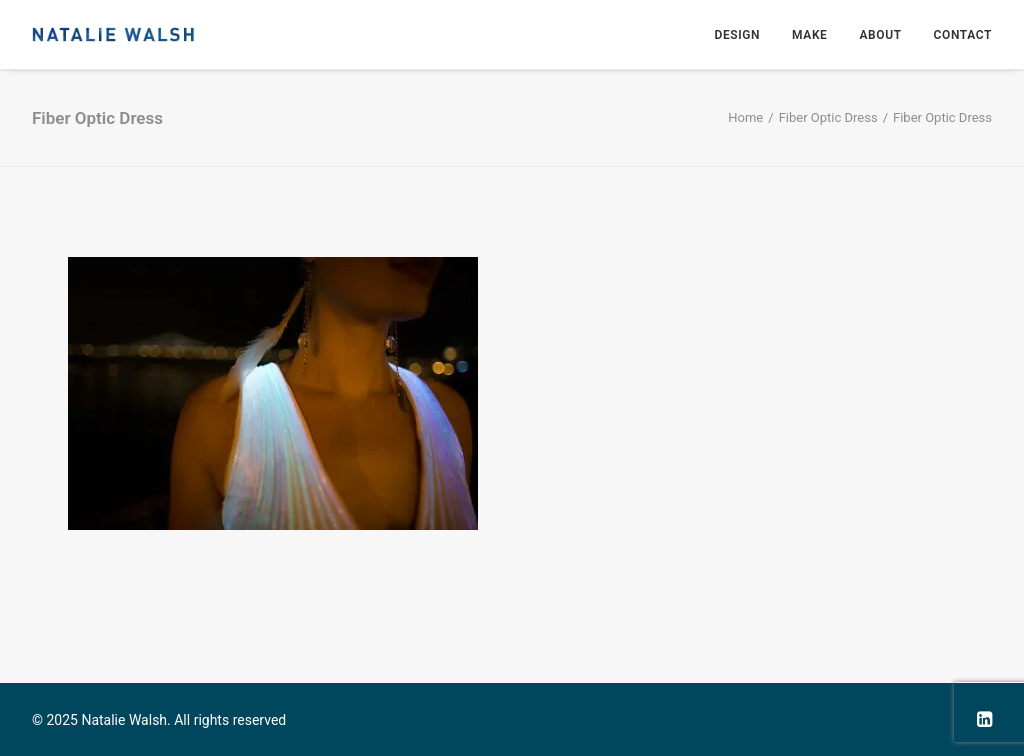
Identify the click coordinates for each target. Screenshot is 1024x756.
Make (809, 35)
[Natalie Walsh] (113, 34)
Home (745, 117)
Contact (963, 35)
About (880, 35)
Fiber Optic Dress (828, 117)
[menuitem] (744, 34)
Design (737, 35)
